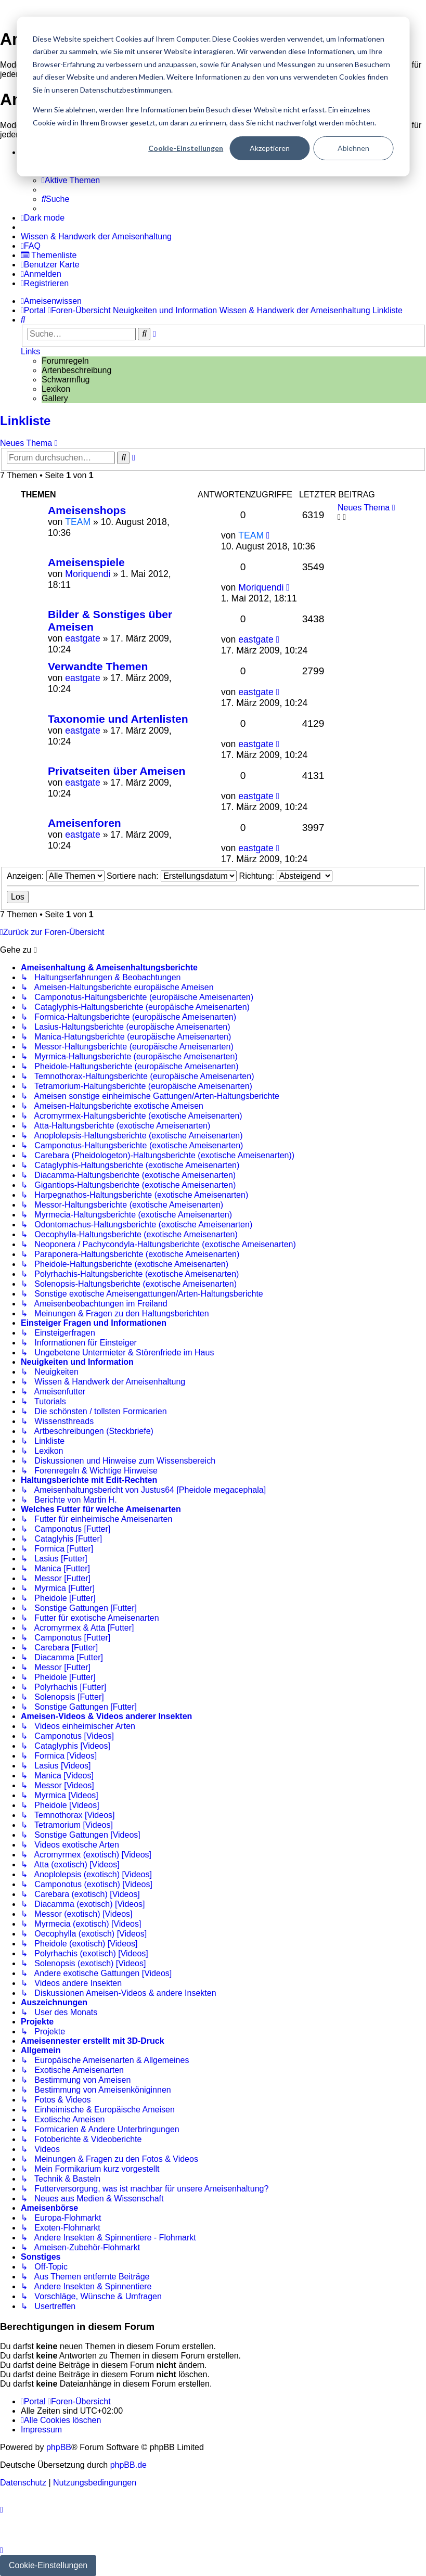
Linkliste (25, 421)
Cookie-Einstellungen (185, 148)
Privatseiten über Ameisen (116, 771)
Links (30, 351)
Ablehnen (353, 148)
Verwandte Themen (98, 666)
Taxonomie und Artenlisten (118, 719)
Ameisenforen (84, 823)
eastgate (82, 638)
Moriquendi (87, 574)
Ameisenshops (87, 510)
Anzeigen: (56, 876)
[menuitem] (71, 180)
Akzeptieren (270, 148)
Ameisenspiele (86, 562)
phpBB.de (128, 2464)
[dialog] (213, 96)
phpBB (58, 2447)
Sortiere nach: (172, 876)
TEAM (78, 522)
